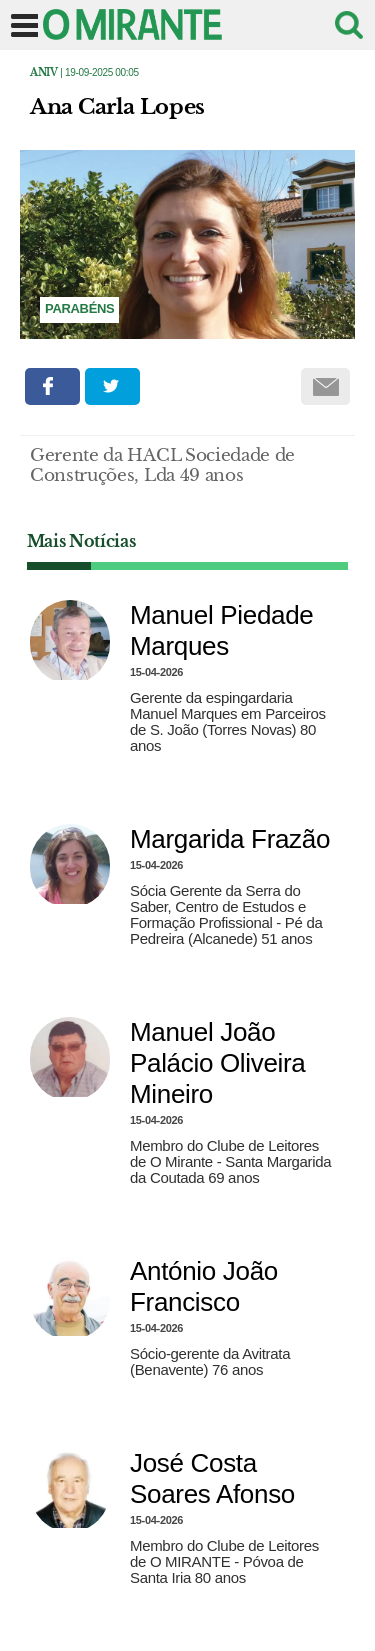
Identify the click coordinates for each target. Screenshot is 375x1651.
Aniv (44, 72)
